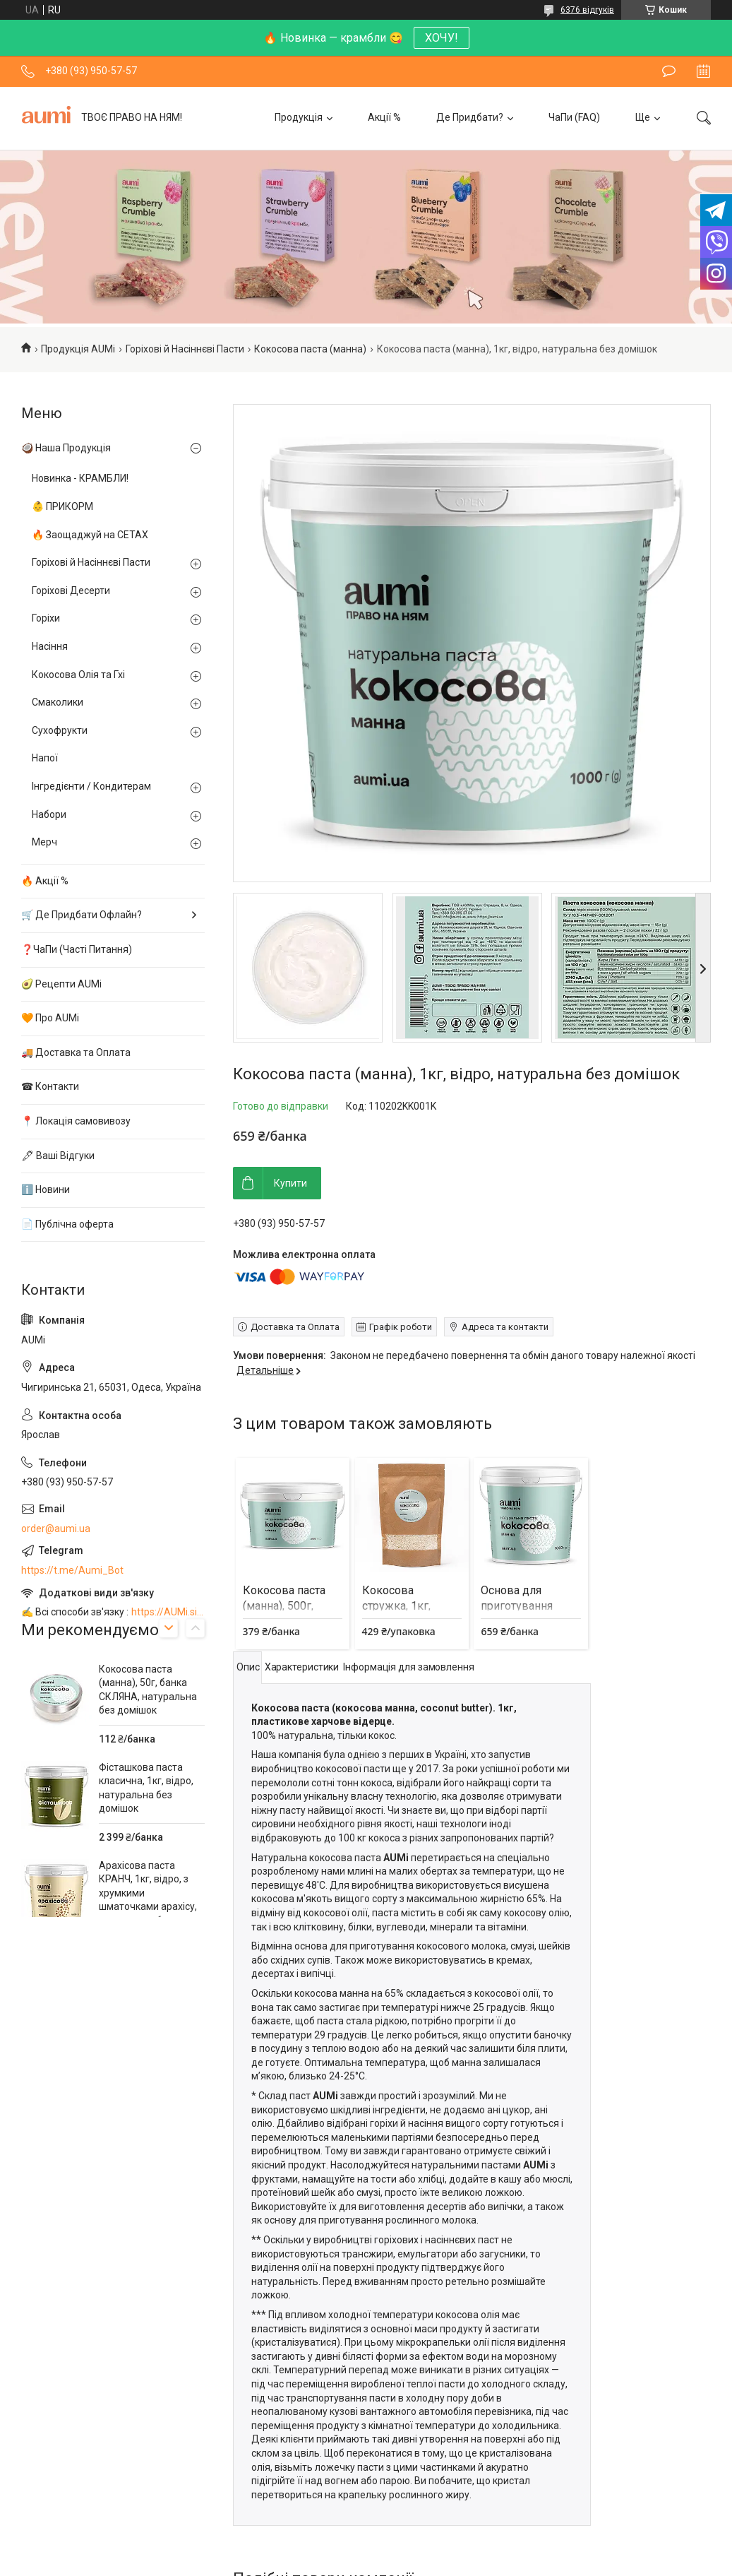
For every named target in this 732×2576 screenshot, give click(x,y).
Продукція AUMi (78, 349)
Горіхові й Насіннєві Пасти (185, 349)
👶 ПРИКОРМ (62, 506)
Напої (45, 758)
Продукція (299, 117)
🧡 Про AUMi (50, 1017)
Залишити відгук (669, 71)
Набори (49, 814)
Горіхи (46, 618)
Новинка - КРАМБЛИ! (80, 478)
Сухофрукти (60, 730)
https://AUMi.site (168, 1612)
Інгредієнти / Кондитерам (91, 786)
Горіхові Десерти (71, 590)
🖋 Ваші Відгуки (58, 1155)
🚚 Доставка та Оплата (76, 1052)
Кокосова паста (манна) (310, 349)
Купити (290, 1183)
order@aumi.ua (55, 1528)
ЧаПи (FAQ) (574, 117)
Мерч (44, 842)
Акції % (384, 117)
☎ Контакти (50, 1086)
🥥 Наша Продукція (66, 447)
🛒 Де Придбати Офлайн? (81, 914)
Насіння (50, 646)
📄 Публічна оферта (67, 1224)
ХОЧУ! (441, 37)
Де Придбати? (469, 117)
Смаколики (57, 702)
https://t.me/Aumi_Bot (72, 1570)
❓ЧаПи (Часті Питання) (76, 949)
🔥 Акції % (44, 880)
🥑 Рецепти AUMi (61, 984)
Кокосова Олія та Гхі (78, 674)
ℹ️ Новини (45, 1189)
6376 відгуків (587, 10)
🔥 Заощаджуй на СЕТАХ (90, 534)
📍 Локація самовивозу (76, 1121)
